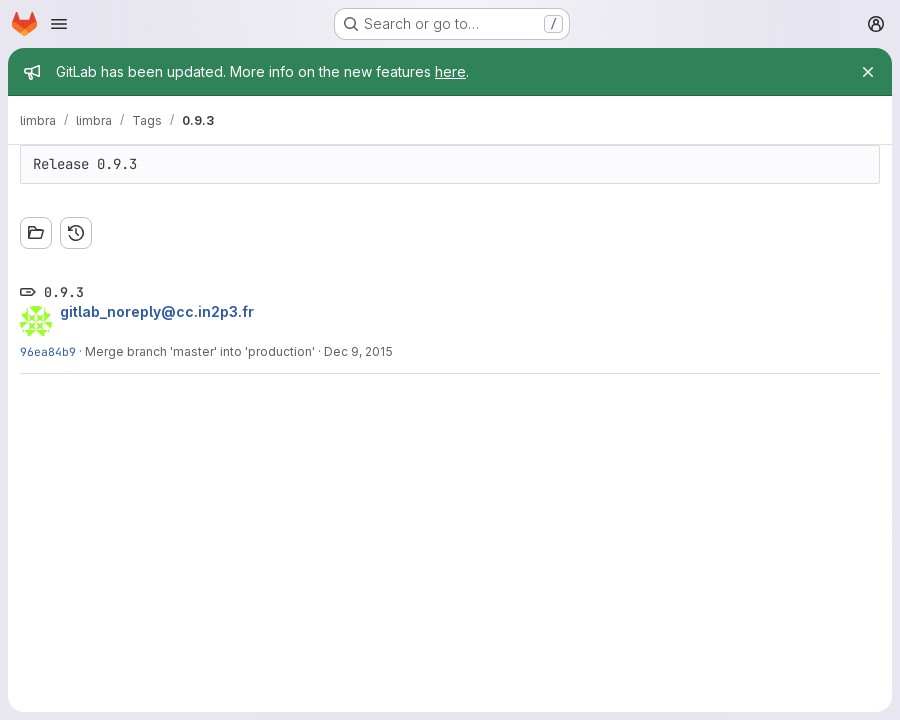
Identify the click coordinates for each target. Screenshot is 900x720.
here (450, 71)
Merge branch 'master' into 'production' (200, 351)
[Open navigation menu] (59, 24)
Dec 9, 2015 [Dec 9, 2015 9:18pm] (358, 351)
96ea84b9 (48, 351)
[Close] (868, 72)
